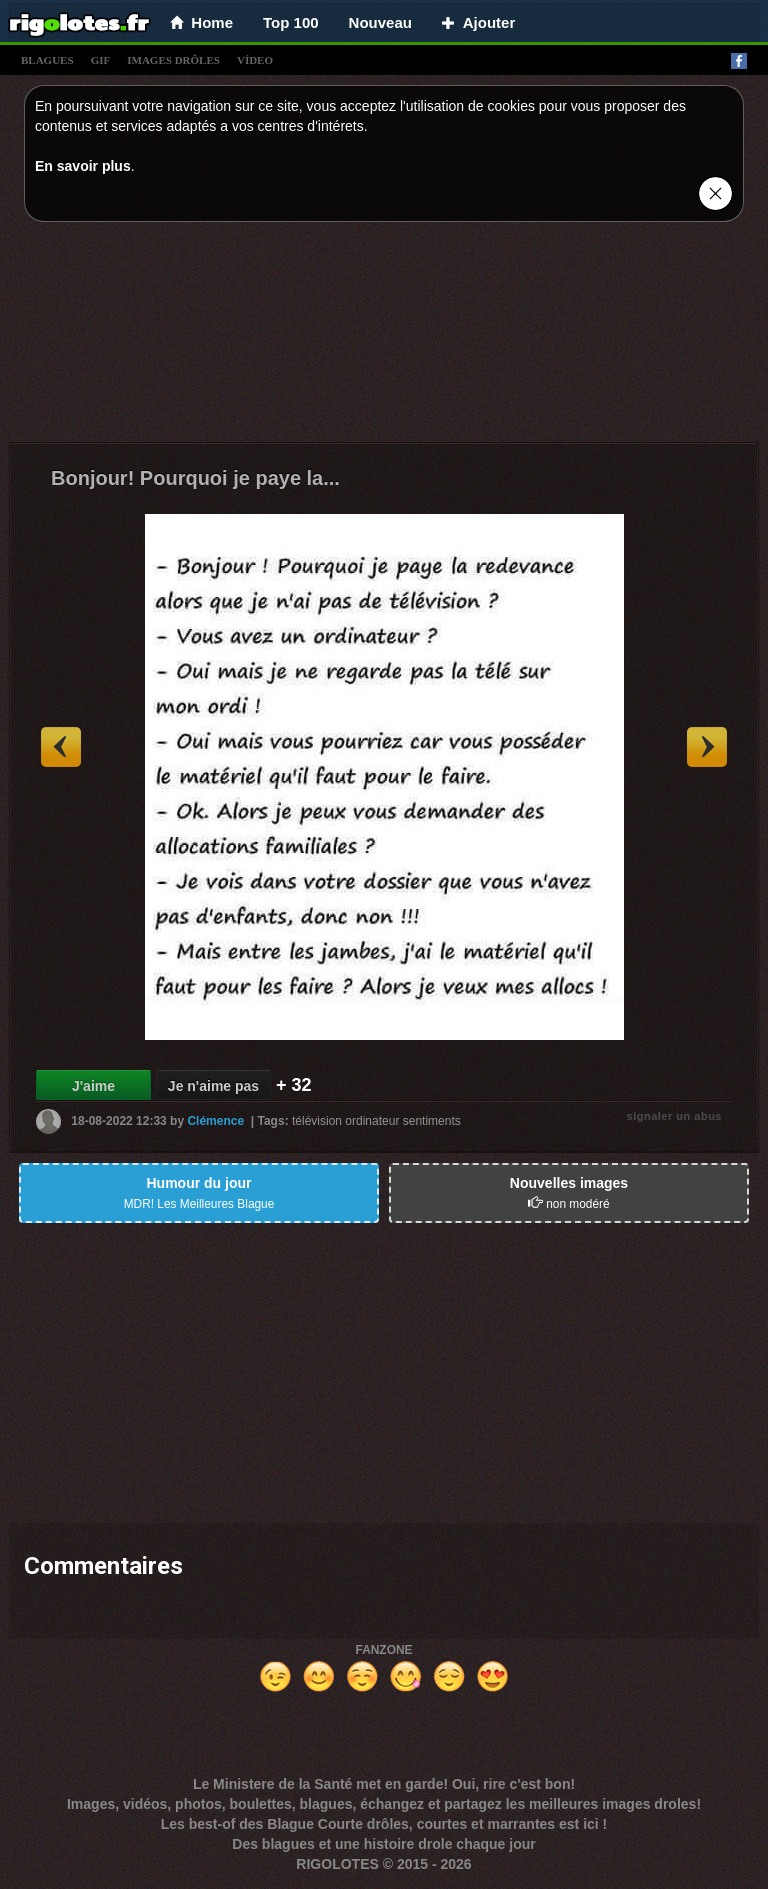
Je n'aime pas (213, 1086)
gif (101, 60)
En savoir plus (83, 166)
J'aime (93, 1086)
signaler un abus (674, 1116)
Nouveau (380, 22)
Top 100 (291, 22)
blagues (47, 60)
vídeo (255, 60)
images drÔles (173, 60)
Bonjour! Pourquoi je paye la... (195, 478)
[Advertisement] (384, 337)
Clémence (215, 1121)
